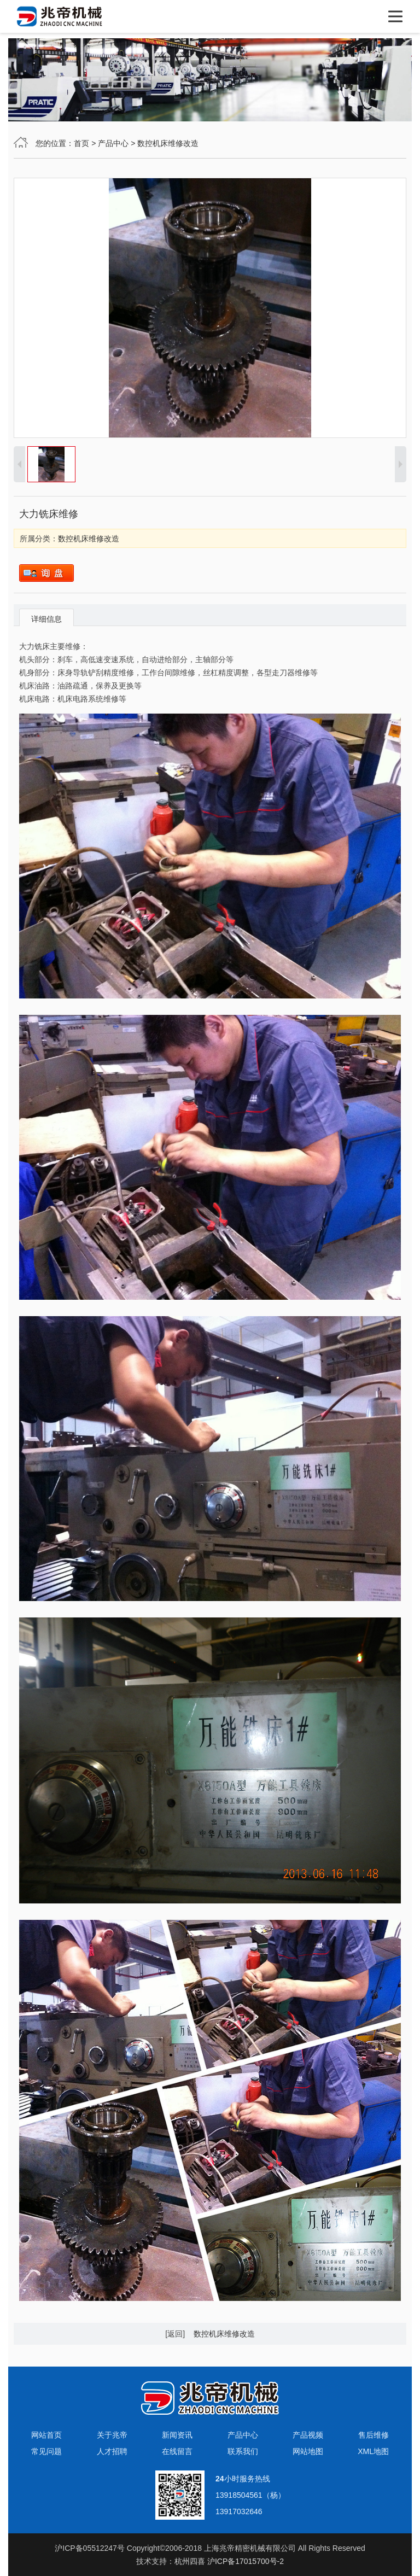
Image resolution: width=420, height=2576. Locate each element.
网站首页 (46, 2435)
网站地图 (308, 2451)
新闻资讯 (177, 2435)
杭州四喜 (189, 2561)
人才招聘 (112, 2451)
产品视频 (308, 2435)
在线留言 (177, 2451)
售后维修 (373, 2435)
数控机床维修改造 (168, 143)
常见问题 (46, 2451)
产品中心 (113, 143)
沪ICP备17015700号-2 (245, 2561)
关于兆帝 (112, 2435)
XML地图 (373, 2451)
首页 (81, 143)
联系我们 (243, 2451)
